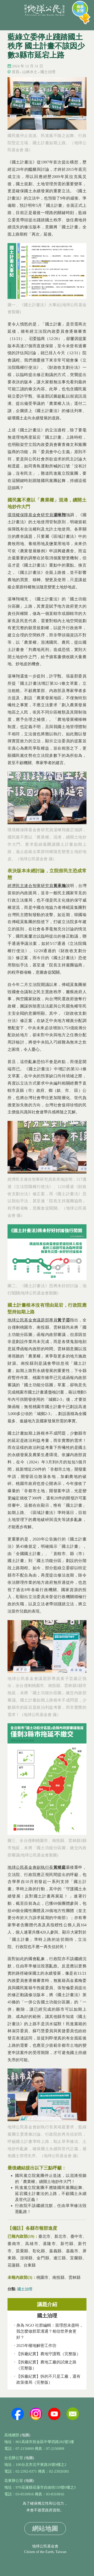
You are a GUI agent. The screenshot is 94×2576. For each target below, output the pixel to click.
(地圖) (25, 2435)
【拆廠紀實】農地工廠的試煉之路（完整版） (46, 2365)
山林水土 (29, 72)
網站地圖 (45, 2528)
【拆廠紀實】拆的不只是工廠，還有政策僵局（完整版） (48, 2379)
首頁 (15, 72)
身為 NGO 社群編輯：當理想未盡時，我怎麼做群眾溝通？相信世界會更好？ (49, 2331)
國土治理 (47, 72)
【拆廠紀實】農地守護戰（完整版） (48, 2354)
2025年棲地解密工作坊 (36, 2345)
